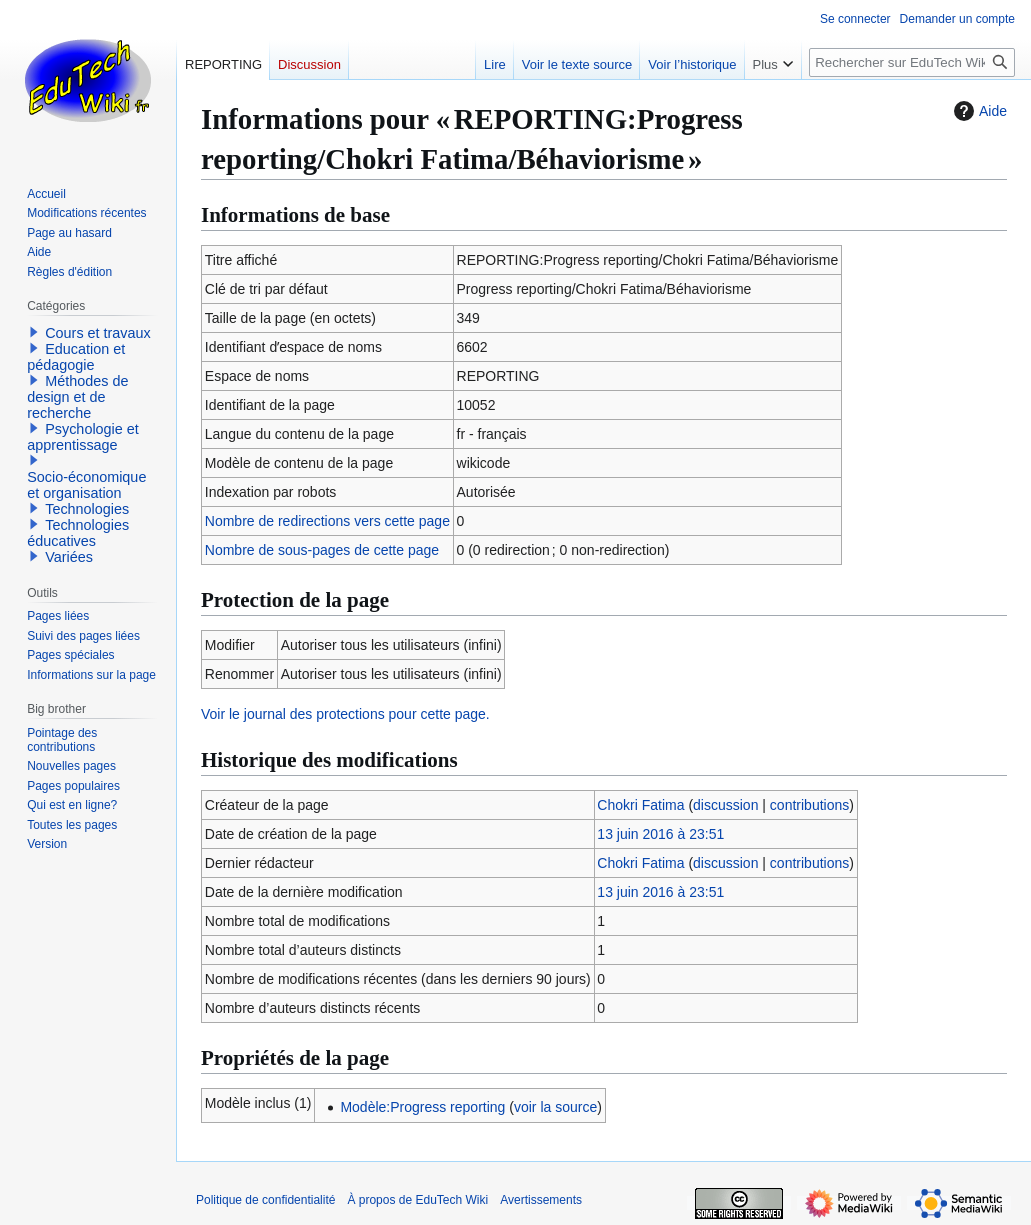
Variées (69, 557)
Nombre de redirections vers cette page (327, 521)
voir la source (555, 1107)
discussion (725, 805)
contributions (809, 805)
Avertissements (541, 1200)
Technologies (87, 509)
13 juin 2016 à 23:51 (660, 834)
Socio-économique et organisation (86, 485)
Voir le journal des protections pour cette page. (345, 714)
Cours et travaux (98, 333)
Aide (978, 111)
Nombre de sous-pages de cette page (322, 550)
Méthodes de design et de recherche (77, 397)
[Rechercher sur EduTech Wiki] (912, 62)
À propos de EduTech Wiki (417, 1200)
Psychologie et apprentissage (83, 437)
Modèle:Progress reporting (422, 1107)
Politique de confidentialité (265, 1200)
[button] (34, 332)
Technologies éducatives (78, 533)
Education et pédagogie (76, 357)
